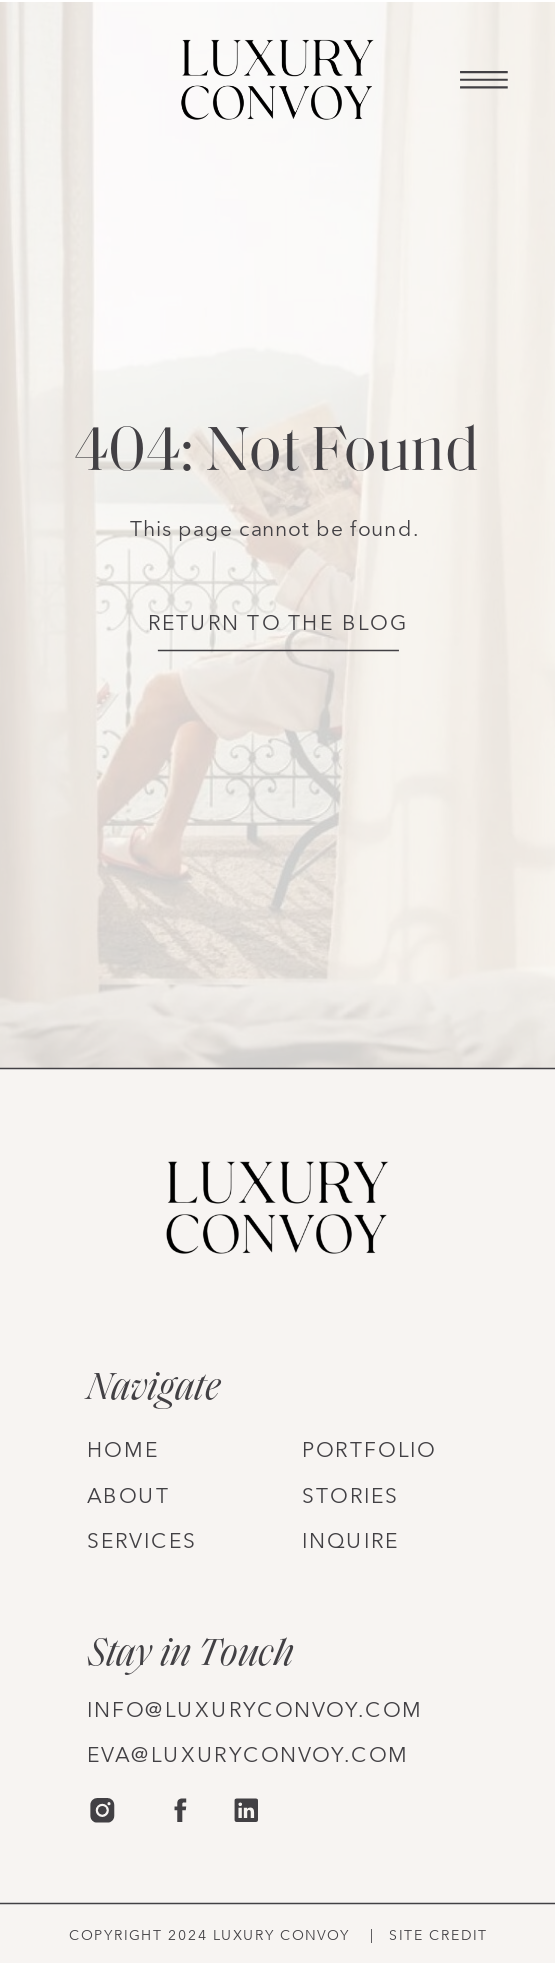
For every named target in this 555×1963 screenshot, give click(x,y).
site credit (438, 1935)
